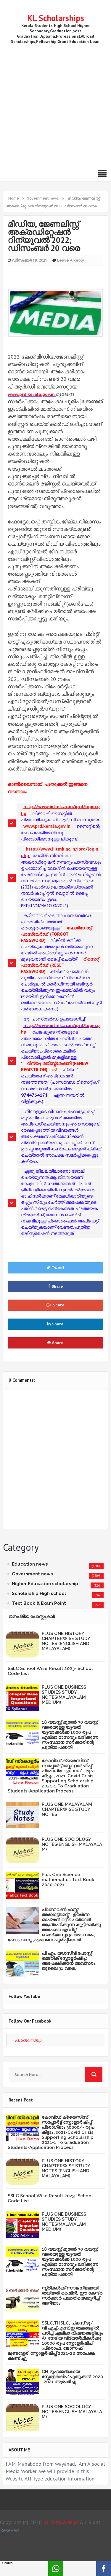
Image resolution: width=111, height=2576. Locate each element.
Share (55, 1286)
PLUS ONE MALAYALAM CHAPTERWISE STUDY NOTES (67, 1809)
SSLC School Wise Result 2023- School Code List (50, 1671)
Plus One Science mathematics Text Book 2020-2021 (68, 1879)
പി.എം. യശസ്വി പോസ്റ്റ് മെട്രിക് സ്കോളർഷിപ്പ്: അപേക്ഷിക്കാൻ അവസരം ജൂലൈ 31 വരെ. (68, 1961)
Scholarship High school (39, 1593)
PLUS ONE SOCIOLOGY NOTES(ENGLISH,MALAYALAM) (72, 1844)
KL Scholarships (55, 17)
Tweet (55, 1267)
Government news (32, 1574)
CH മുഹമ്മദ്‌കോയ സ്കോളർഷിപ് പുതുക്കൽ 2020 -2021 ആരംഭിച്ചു (72, 2376)
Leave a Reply (70, 260)
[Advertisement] (55, 103)
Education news (30, 1564)
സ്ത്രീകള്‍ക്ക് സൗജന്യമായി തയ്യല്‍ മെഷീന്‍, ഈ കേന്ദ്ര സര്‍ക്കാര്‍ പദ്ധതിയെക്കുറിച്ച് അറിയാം (72, 2295)
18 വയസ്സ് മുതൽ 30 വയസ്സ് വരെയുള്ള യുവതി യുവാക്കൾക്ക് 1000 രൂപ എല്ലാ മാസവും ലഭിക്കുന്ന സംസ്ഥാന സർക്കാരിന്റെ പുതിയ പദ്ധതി (70, 1735)
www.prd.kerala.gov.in (31, 394)
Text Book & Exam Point (39, 1603)
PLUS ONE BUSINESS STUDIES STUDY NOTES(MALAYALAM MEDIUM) (64, 1695)
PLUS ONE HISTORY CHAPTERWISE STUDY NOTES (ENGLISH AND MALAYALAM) (66, 1641)
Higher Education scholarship (45, 1583)
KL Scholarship (28, 2040)
